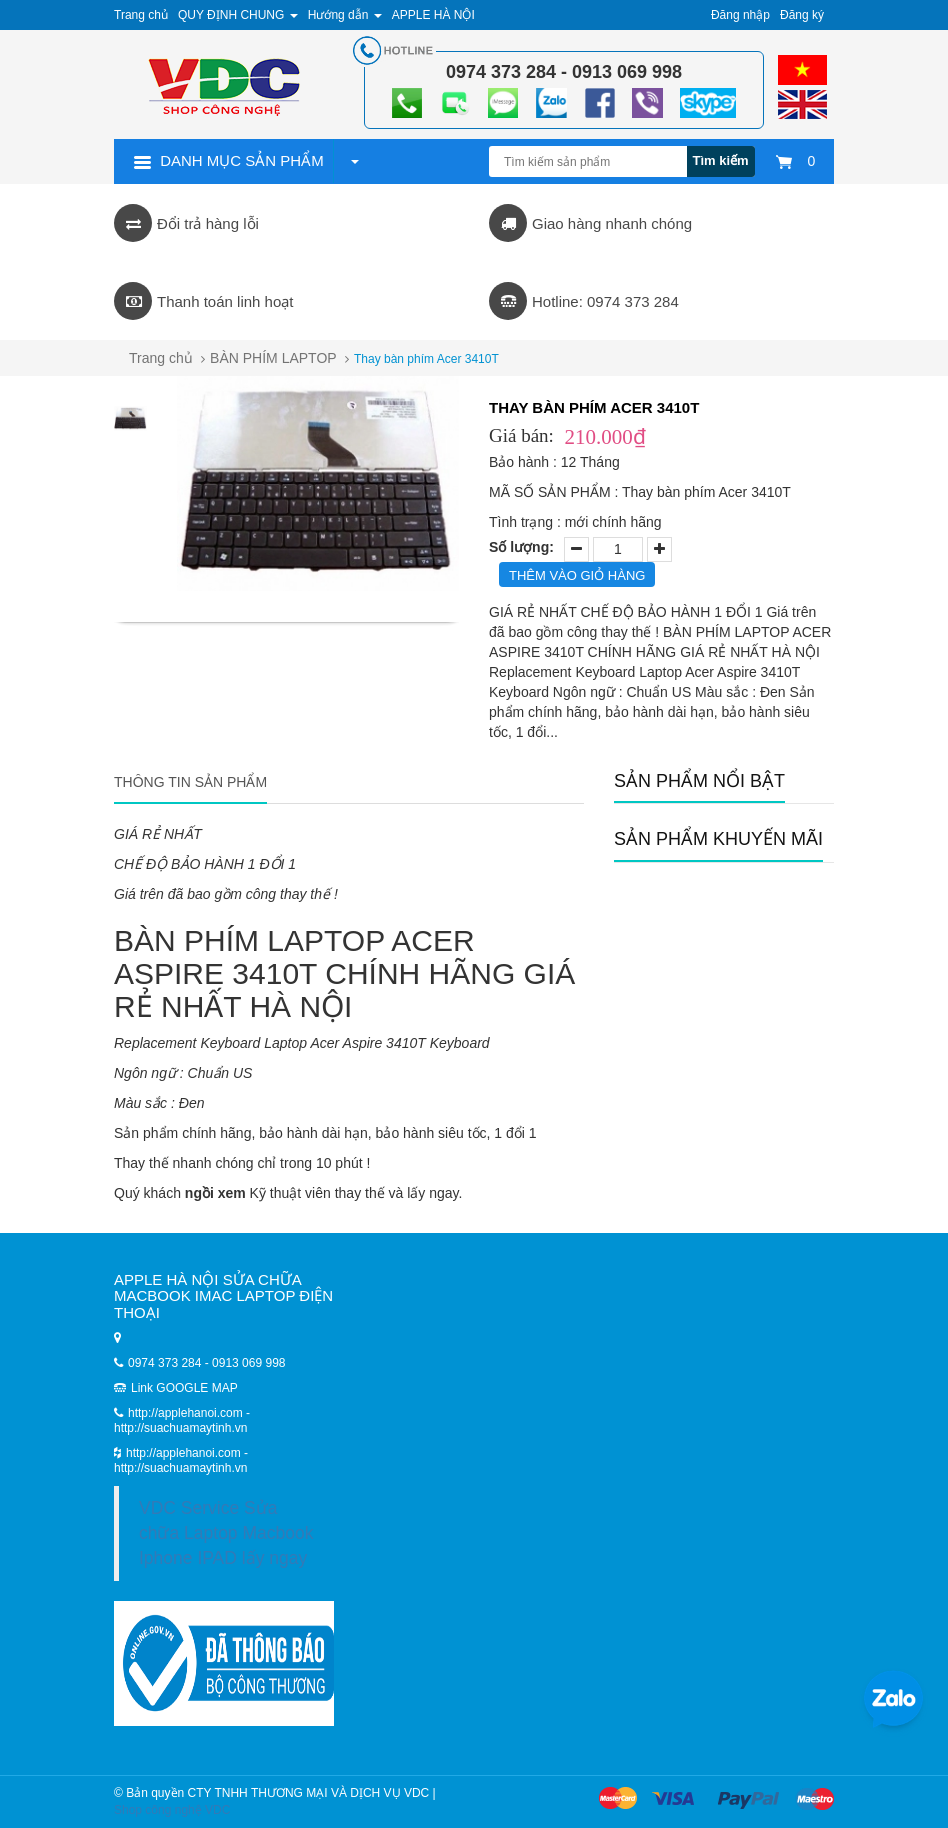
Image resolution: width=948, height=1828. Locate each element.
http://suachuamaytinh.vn (180, 1468)
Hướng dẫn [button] (345, 15)
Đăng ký (802, 15)
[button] (354, 161)
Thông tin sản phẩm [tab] (190, 782)
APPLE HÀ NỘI (433, 15)
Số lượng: (521, 547)
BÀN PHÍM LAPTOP (273, 358)
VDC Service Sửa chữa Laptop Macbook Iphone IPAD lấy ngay (226, 1533)
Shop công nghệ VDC (172, 1810)
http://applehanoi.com (185, 1453)
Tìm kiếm (721, 160)
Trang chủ (161, 358)
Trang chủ (141, 15)
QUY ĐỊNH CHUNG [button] (238, 15)
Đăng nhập (740, 15)
